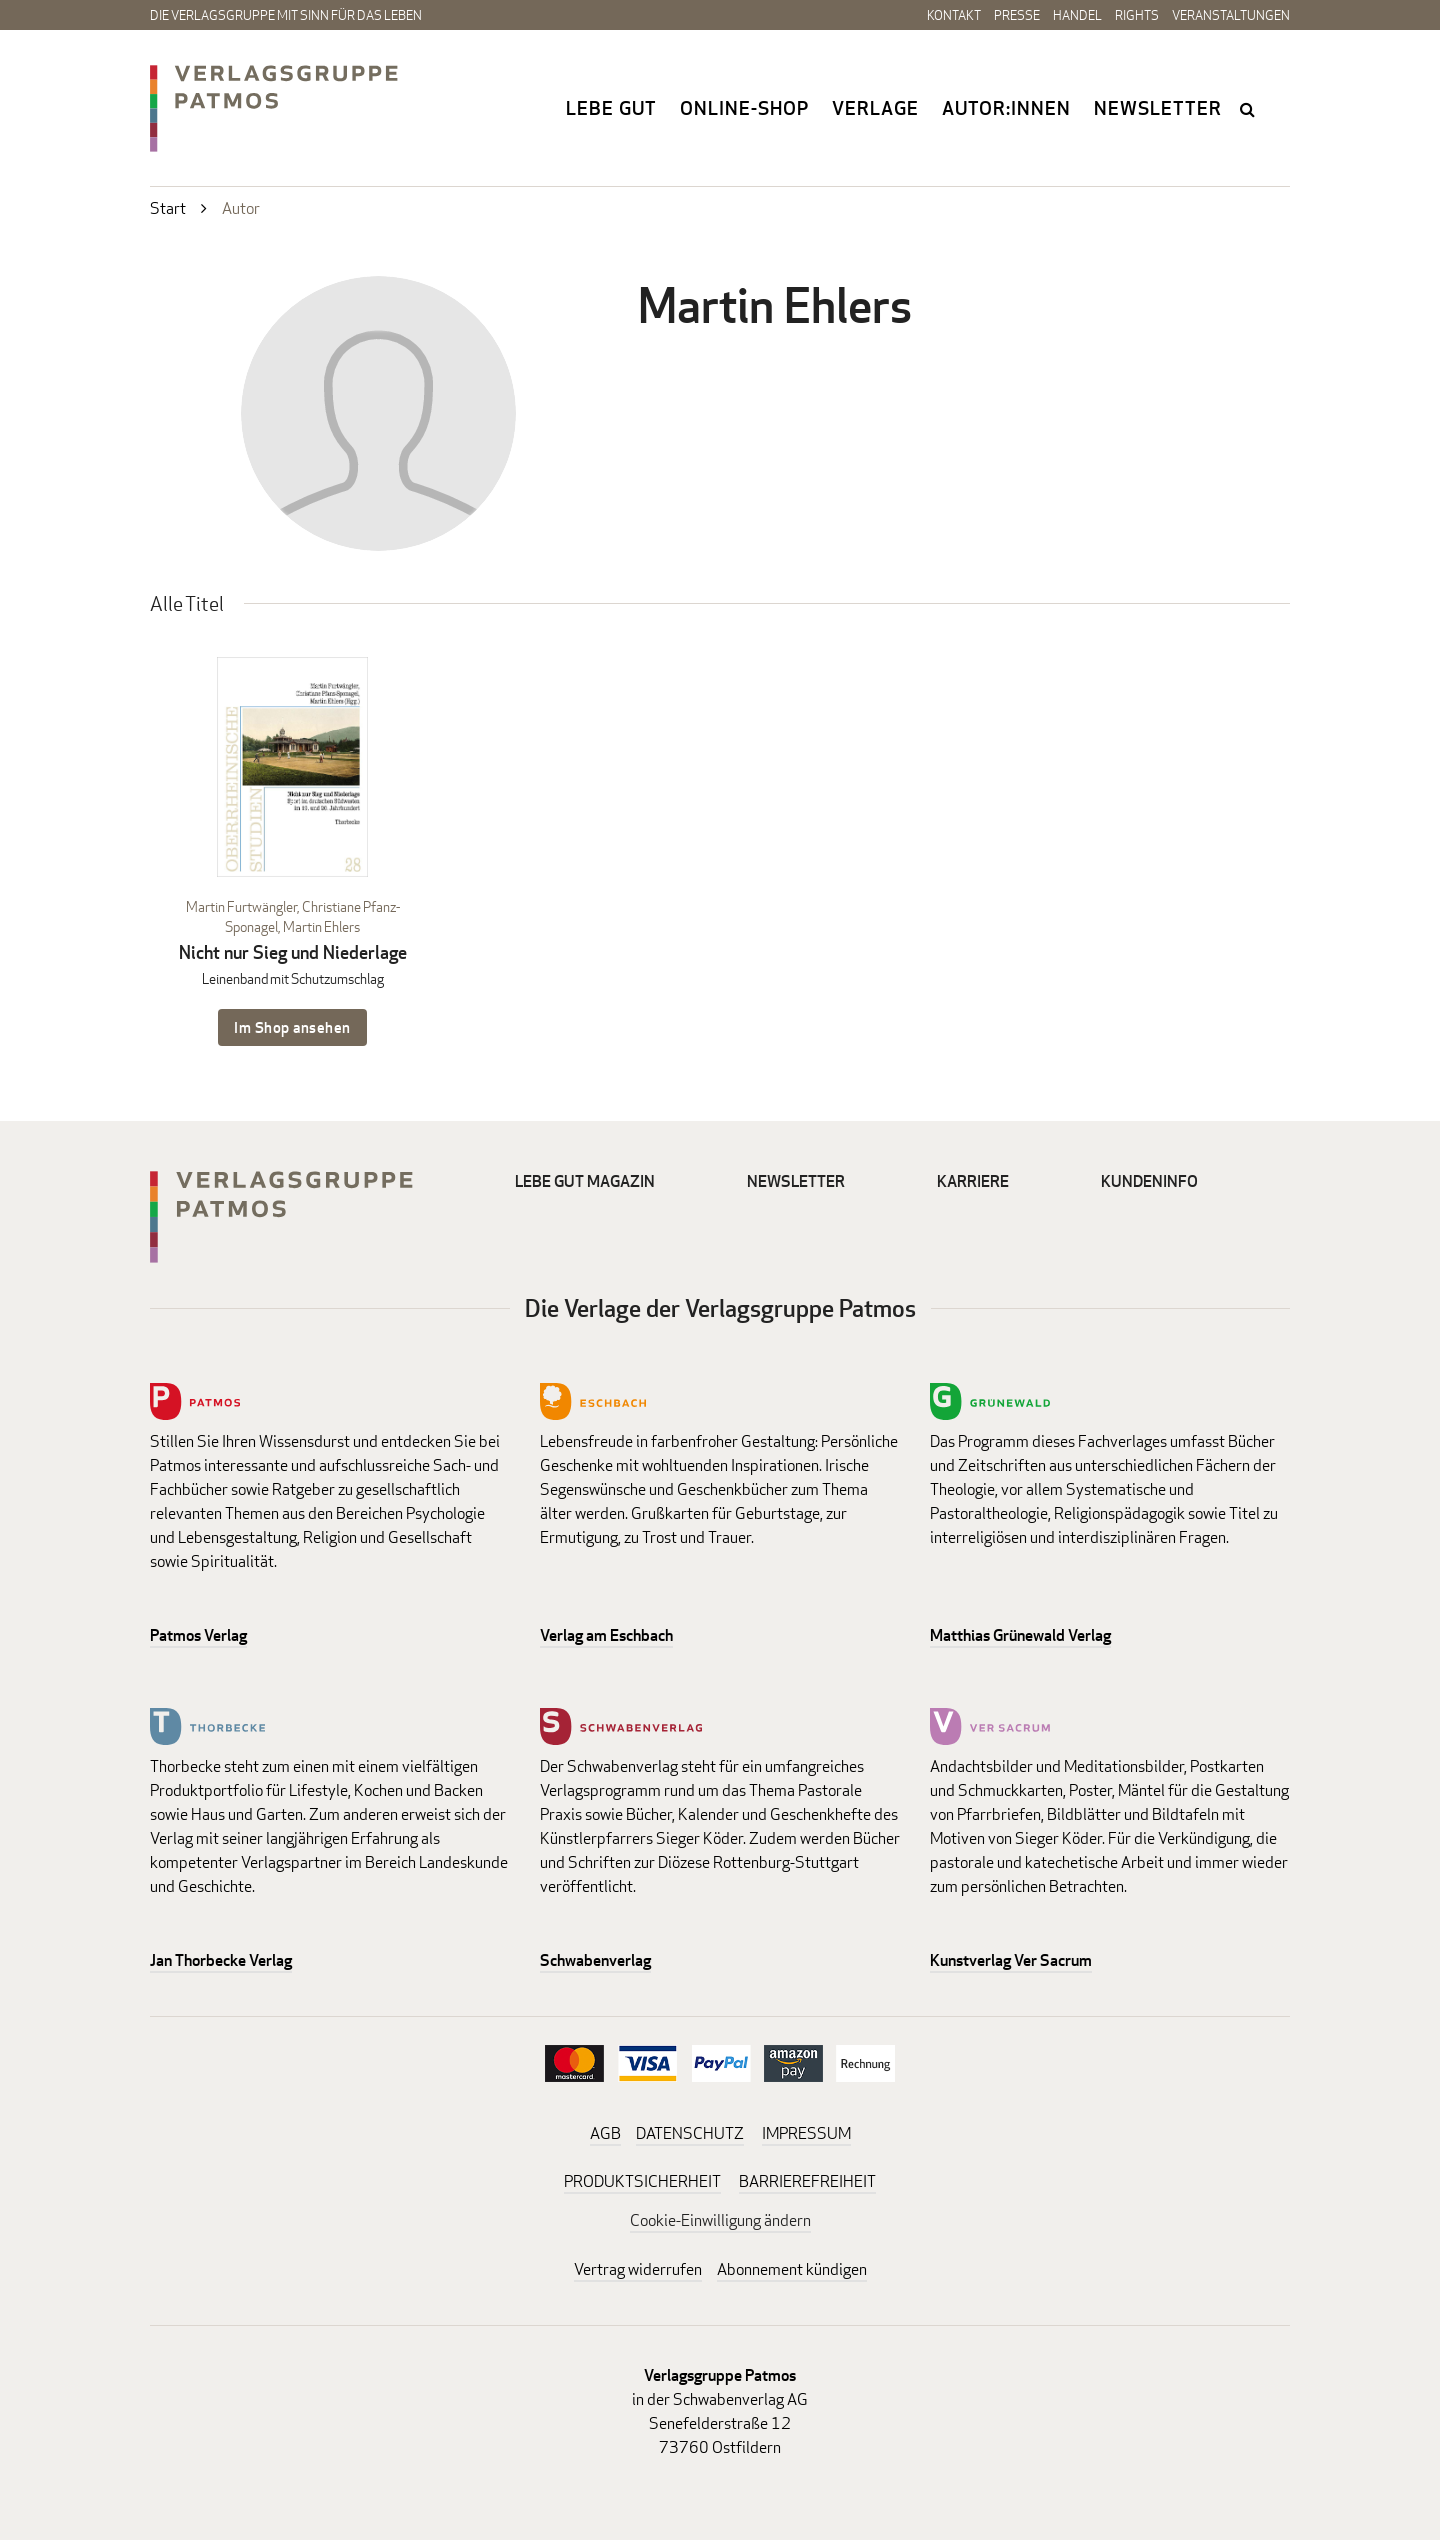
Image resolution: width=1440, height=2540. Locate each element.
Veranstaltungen (1231, 15)
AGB (605, 2133)
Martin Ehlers (321, 926)
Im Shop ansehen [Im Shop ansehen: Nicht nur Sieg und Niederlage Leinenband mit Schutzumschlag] (292, 1027)
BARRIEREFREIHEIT (807, 2181)
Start (168, 208)
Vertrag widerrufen (638, 2269)
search (1249, 109)
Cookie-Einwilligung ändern (720, 2220)
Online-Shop (744, 108)
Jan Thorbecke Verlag (221, 1960)
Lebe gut (611, 108)
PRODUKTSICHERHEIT (642, 2181)
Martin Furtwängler (241, 906)
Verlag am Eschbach (606, 1635)
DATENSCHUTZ (690, 2133)
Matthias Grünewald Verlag (1020, 1635)
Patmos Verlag (198, 1635)
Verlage (875, 108)
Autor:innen (1006, 108)
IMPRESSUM (806, 2133)
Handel (1077, 15)
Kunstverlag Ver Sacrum (1011, 1960)
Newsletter (1158, 108)
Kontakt (954, 15)
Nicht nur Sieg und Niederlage (293, 952)
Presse (1017, 15)
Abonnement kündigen (792, 2269)
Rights (1137, 15)
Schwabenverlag (595, 1960)
